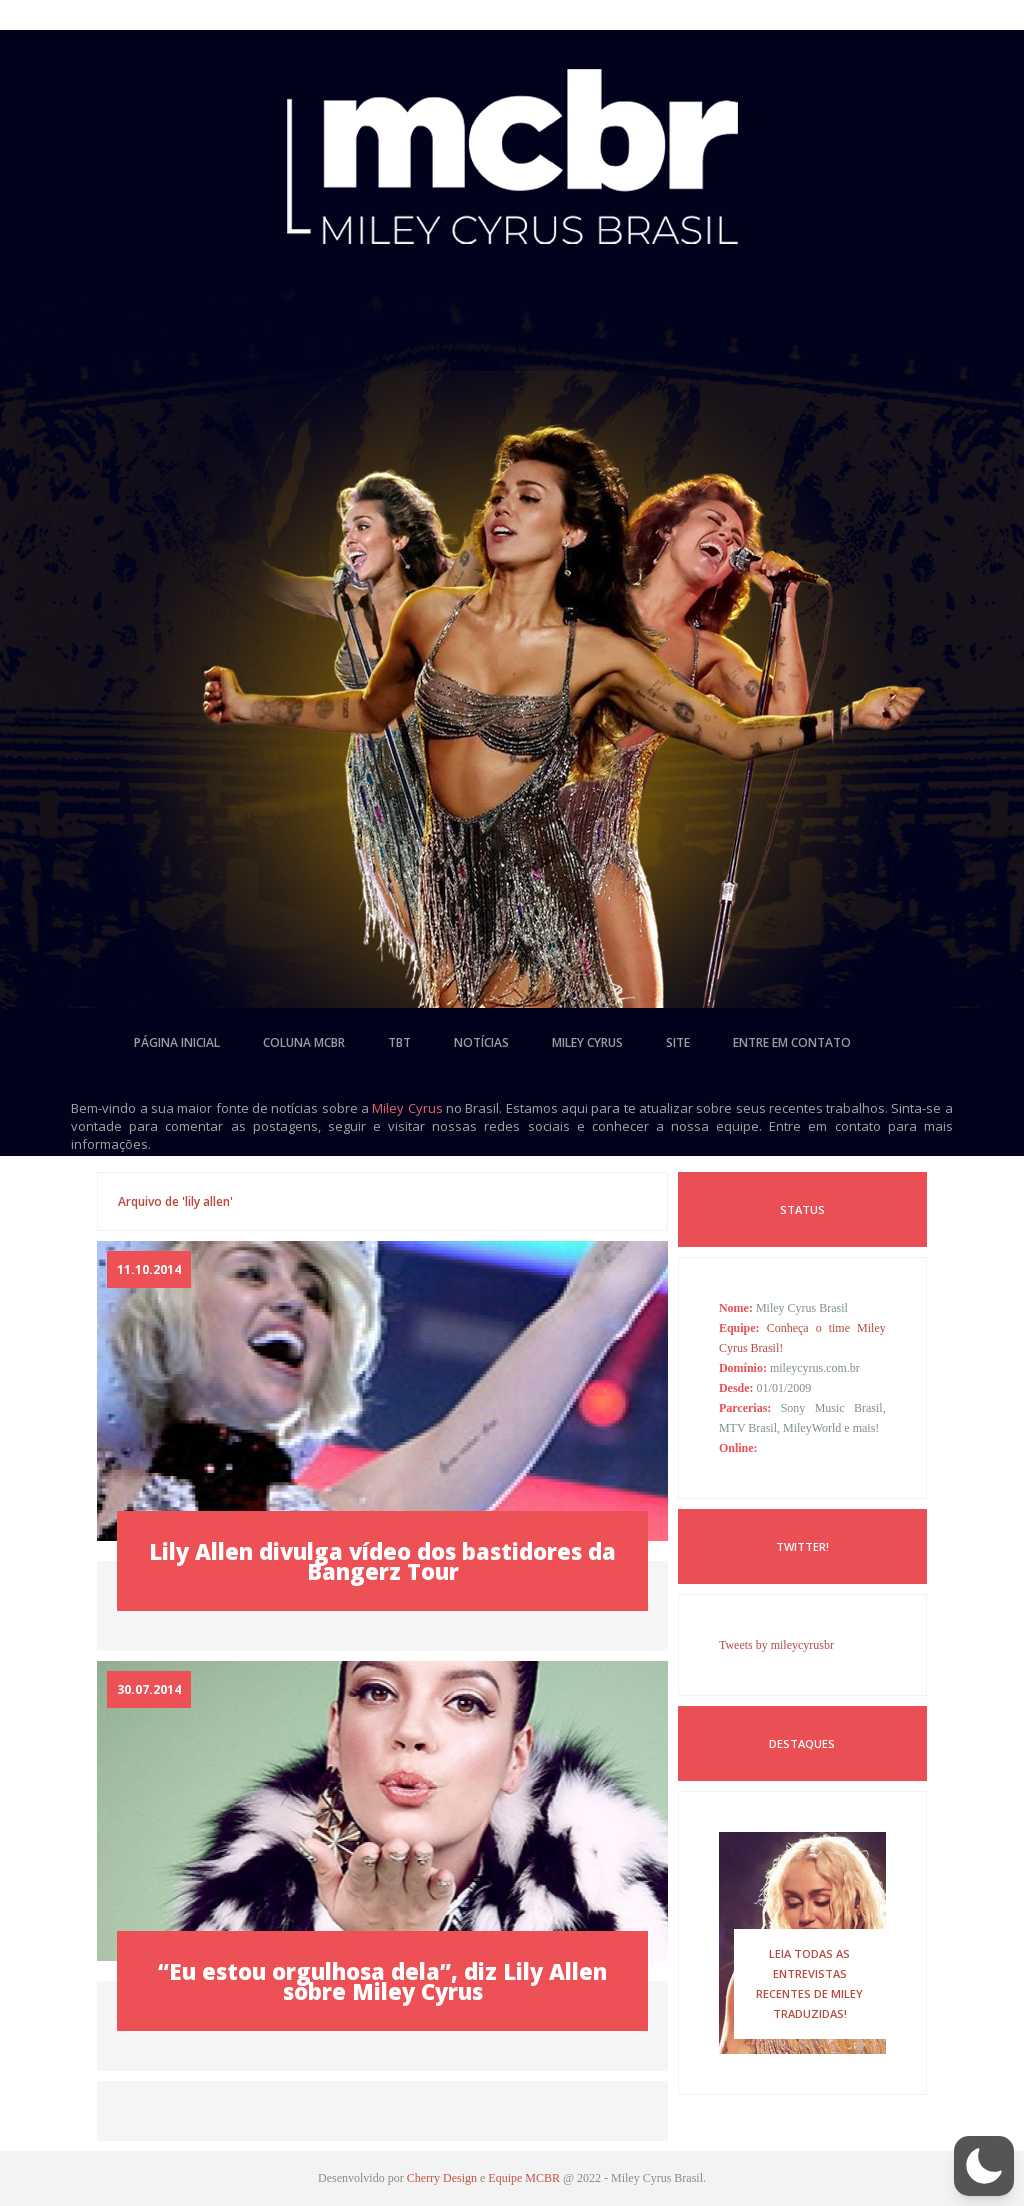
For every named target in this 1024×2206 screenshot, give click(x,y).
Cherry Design (442, 2178)
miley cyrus (587, 1042)
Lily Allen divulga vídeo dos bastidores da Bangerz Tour (382, 1561)
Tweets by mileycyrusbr (776, 1645)
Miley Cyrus (407, 1108)
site (678, 1042)
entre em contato (792, 1042)
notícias (481, 1042)
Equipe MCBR (524, 2178)
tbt (399, 1042)
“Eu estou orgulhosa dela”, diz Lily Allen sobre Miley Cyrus (382, 1981)
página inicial (177, 1042)
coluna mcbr (304, 1042)
